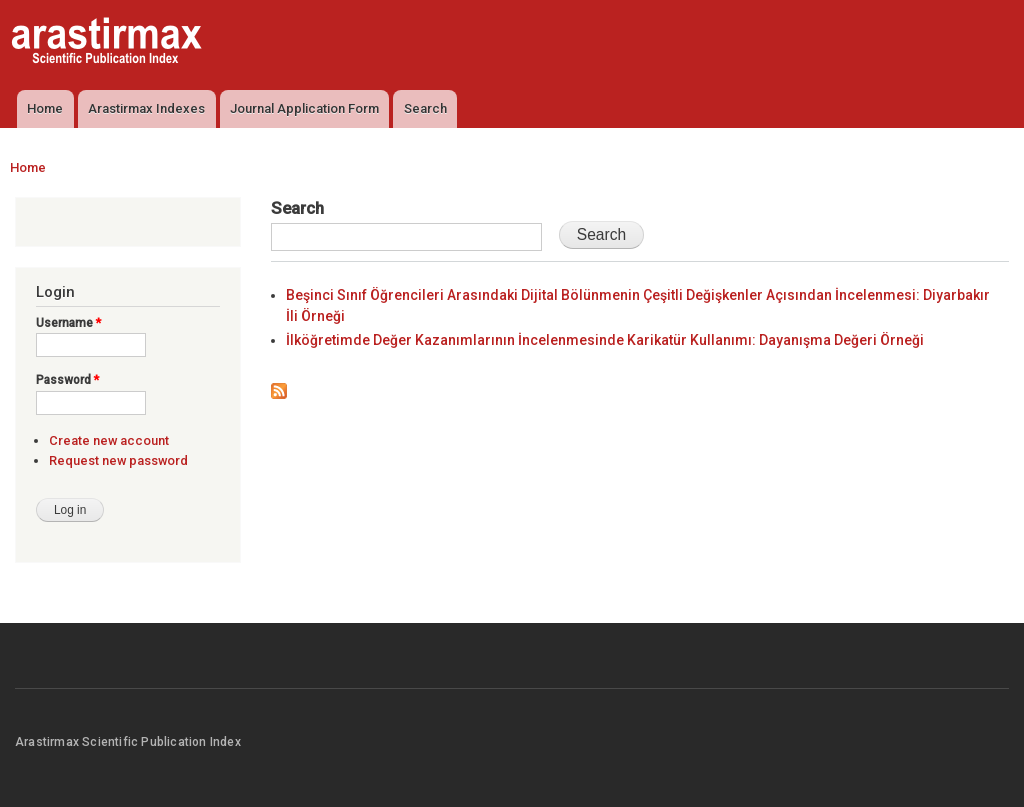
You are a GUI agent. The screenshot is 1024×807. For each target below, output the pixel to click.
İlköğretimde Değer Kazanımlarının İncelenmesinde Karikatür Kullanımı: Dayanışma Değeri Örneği (605, 340)
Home (45, 108)
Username (68, 323)
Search (425, 108)
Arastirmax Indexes (146, 108)
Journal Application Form (304, 108)
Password (67, 380)
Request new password (118, 460)
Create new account (109, 440)
